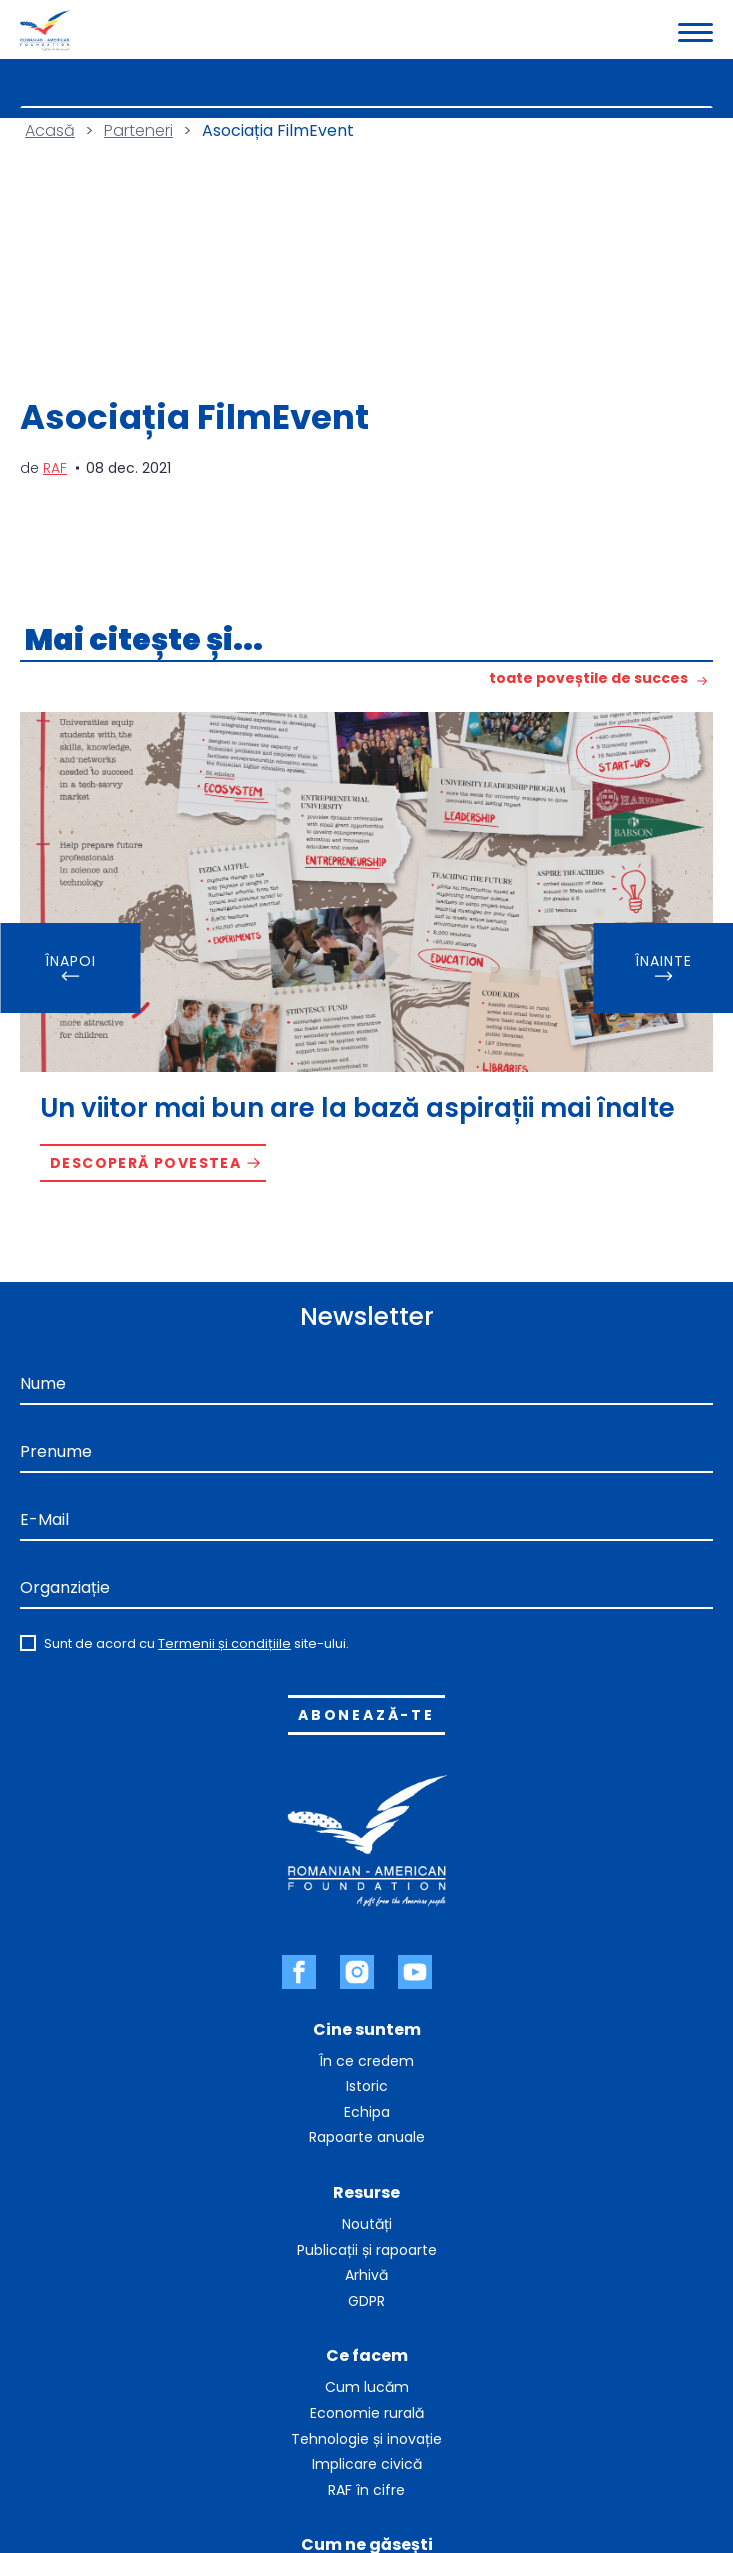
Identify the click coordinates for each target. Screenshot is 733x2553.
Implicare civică (367, 2464)
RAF (55, 468)
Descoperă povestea (145, 1163)
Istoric (367, 2086)
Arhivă (366, 2275)
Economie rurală (367, 2413)
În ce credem (366, 2061)
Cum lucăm (367, 2387)
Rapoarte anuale (367, 2137)
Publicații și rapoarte (367, 2250)
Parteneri (138, 130)
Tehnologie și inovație (366, 2439)
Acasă (50, 130)
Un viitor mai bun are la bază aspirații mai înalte (357, 1108)
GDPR (366, 2301)
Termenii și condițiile (224, 1643)
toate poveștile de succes (588, 679)
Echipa (367, 2112)
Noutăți (367, 2224)
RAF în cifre (366, 2490)
